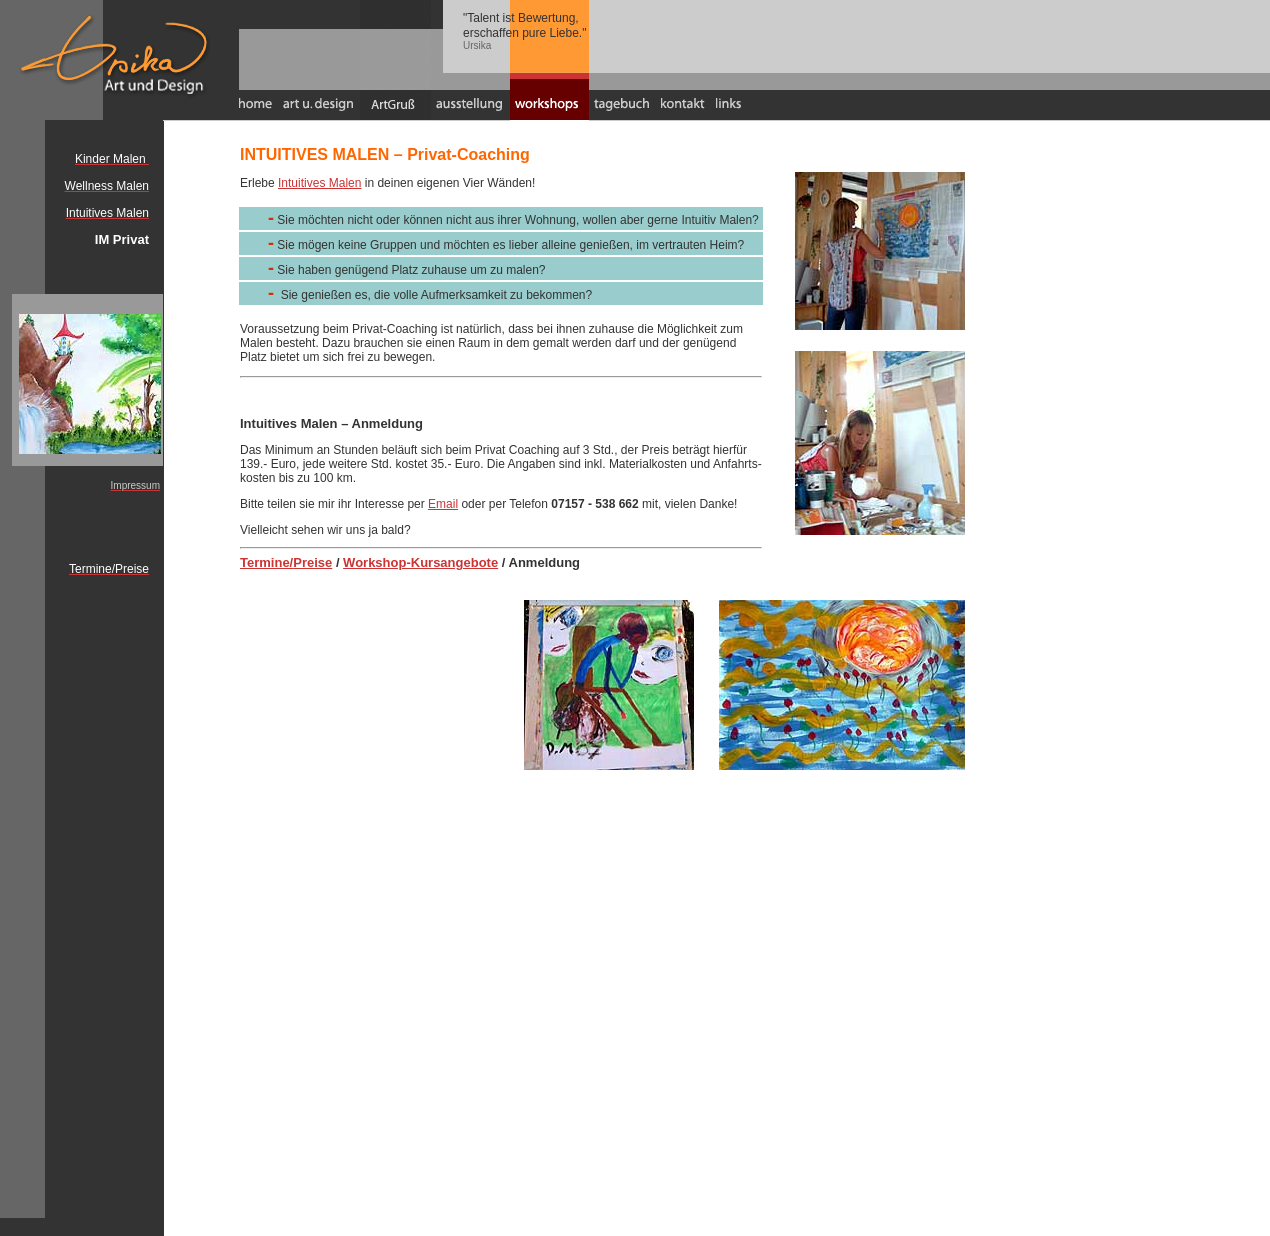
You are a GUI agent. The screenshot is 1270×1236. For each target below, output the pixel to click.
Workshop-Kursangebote (420, 562)
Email (443, 504)
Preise (312, 562)
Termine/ (266, 562)
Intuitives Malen (319, 183)
